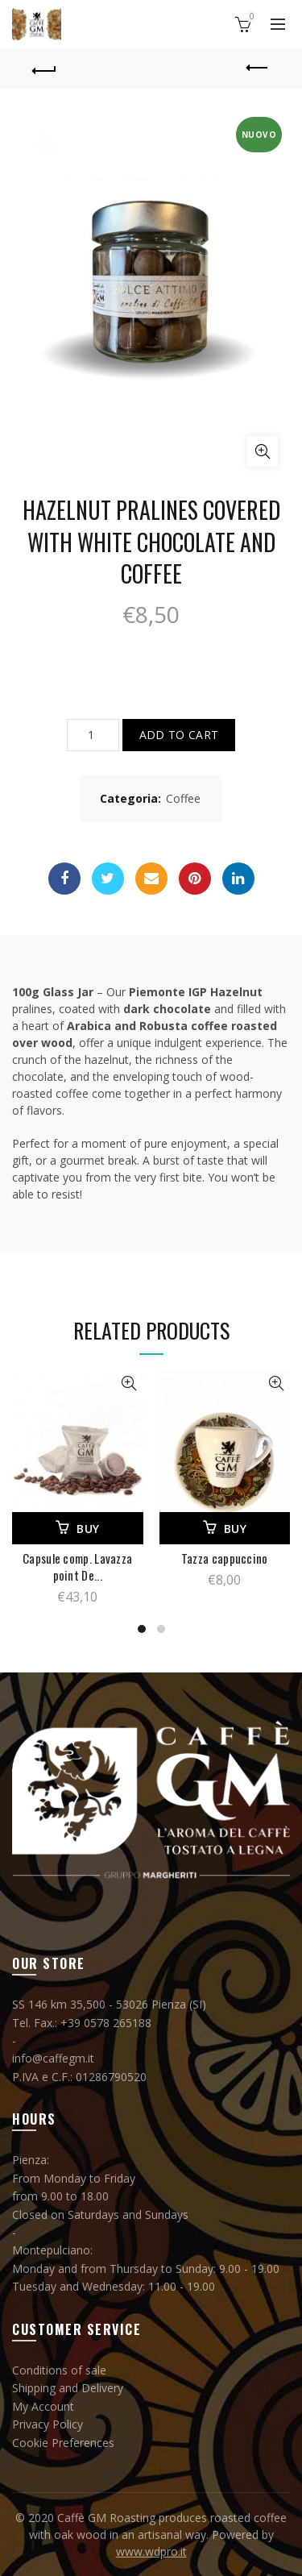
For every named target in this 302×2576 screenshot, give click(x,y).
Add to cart (178, 734)
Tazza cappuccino (224, 1558)
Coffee (183, 798)
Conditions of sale (59, 2370)
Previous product (258, 68)
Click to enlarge (262, 451)
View (129, 1383)
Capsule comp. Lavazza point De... (77, 1567)
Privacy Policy (47, 2424)
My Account (43, 2406)
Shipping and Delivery (67, 2387)
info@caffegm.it (53, 2058)
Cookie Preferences (63, 2442)
